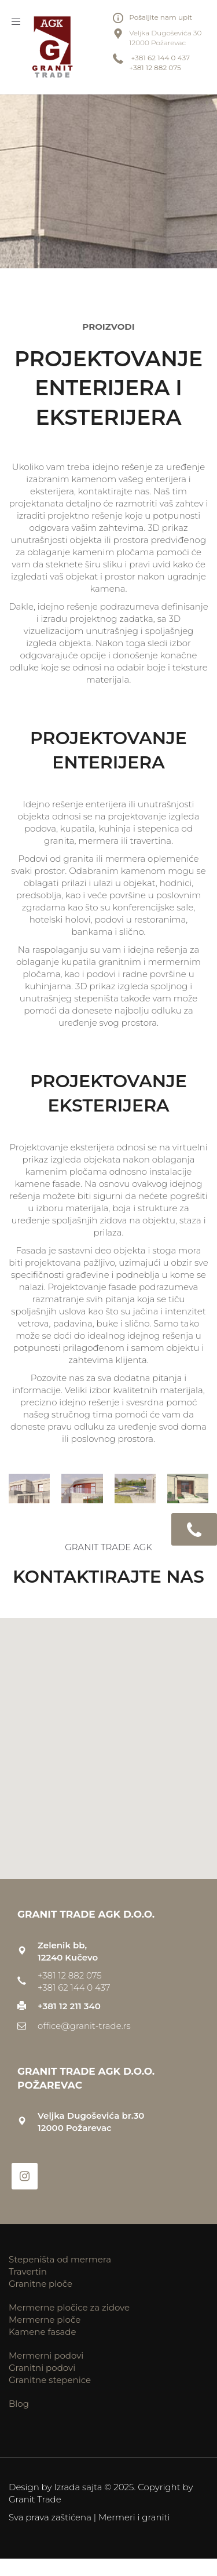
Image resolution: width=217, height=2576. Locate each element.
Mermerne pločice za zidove (69, 2307)
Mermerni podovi (46, 2355)
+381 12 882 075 (155, 67)
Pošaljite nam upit (160, 17)
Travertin (28, 2271)
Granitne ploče (40, 2283)
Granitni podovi (42, 2367)
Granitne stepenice (50, 2379)
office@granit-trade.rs (84, 2025)
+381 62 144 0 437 (159, 57)
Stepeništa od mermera (60, 2259)
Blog (19, 2403)
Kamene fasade (42, 2331)
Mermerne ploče (44, 2319)
